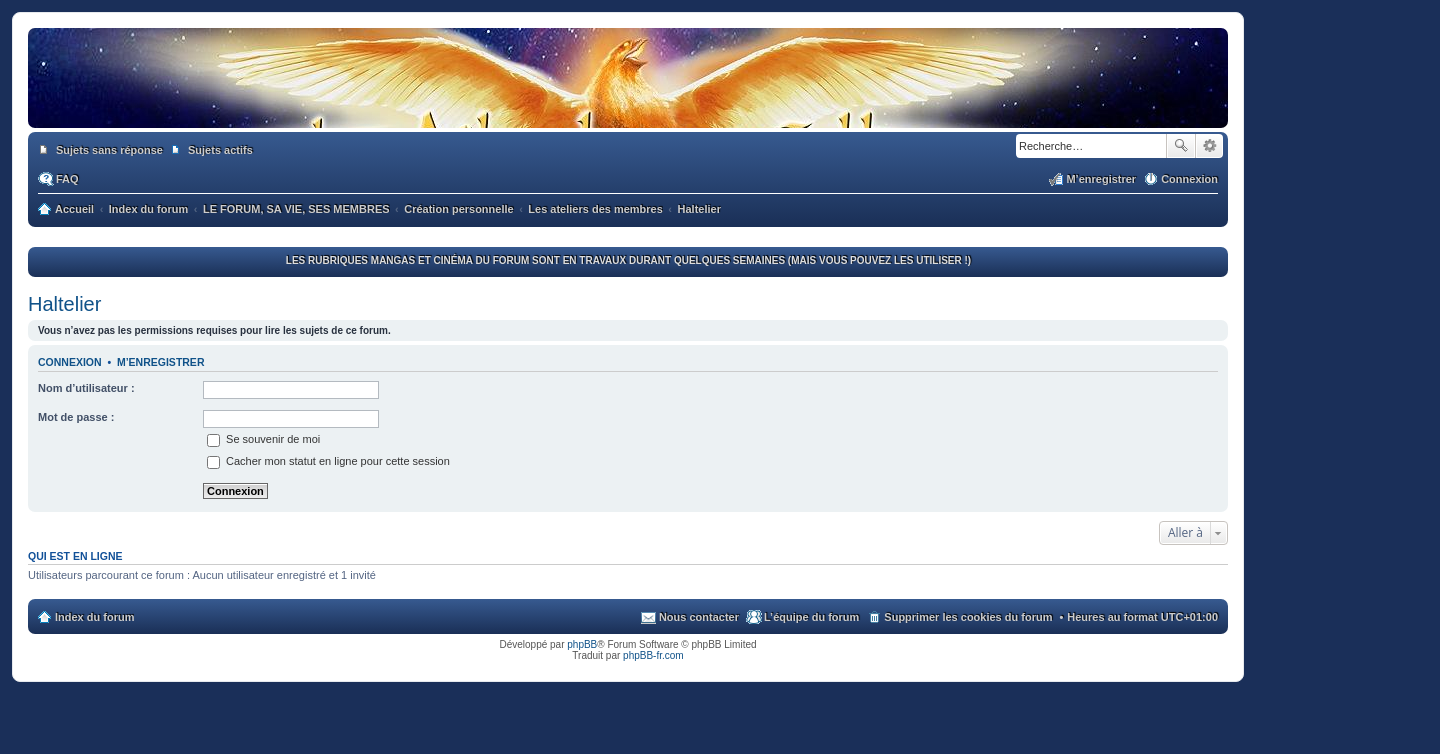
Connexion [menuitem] (1189, 179)
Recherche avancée (1209, 146)
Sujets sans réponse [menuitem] (109, 150)
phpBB (582, 644)
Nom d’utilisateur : (86, 388)
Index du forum (94, 617)
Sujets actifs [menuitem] (220, 150)
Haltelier (64, 304)
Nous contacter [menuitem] (699, 617)
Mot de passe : (76, 417)
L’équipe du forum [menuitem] (811, 617)
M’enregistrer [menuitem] (1101, 179)
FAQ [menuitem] (67, 179)
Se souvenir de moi (263, 439)
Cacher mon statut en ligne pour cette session (328, 461)
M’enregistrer (161, 362)
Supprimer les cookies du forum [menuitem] (968, 617)
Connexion (70, 362)
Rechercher (1181, 146)
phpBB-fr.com (653, 655)
